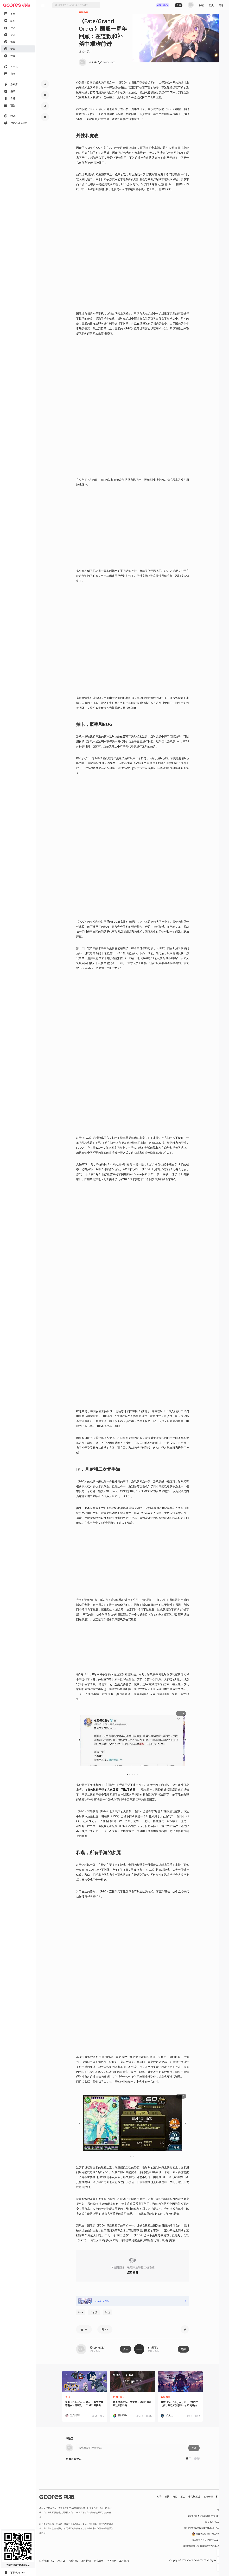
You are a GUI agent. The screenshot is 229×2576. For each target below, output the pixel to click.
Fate (80, 2312)
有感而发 (83, 12)
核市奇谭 (208, 2496)
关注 (125, 2349)
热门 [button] (188, 2459)
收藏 (201, 5)
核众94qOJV (97, 2347)
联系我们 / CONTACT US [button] (52, 2560)
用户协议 (86, 2560)
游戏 (107, 2312)
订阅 (183, 2349)
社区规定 (111, 2560)
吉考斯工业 (194, 2496)
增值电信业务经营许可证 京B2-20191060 (207, 2516)
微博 (167, 2496)
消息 (221, 5)
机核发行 (221, 2496)
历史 (211, 5)
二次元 (94, 2312)
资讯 (67, 2397)
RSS (223, 2500)
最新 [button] (197, 2459)
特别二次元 (119, 2397)
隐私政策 (99, 2560)
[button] (132, 2266)
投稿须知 (73, 2560)
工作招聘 (124, 2560)
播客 (182, 2496)
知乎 (159, 2496)
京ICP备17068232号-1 (215, 2521)
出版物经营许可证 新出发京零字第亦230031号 (204, 2545)
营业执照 (221, 2510)
